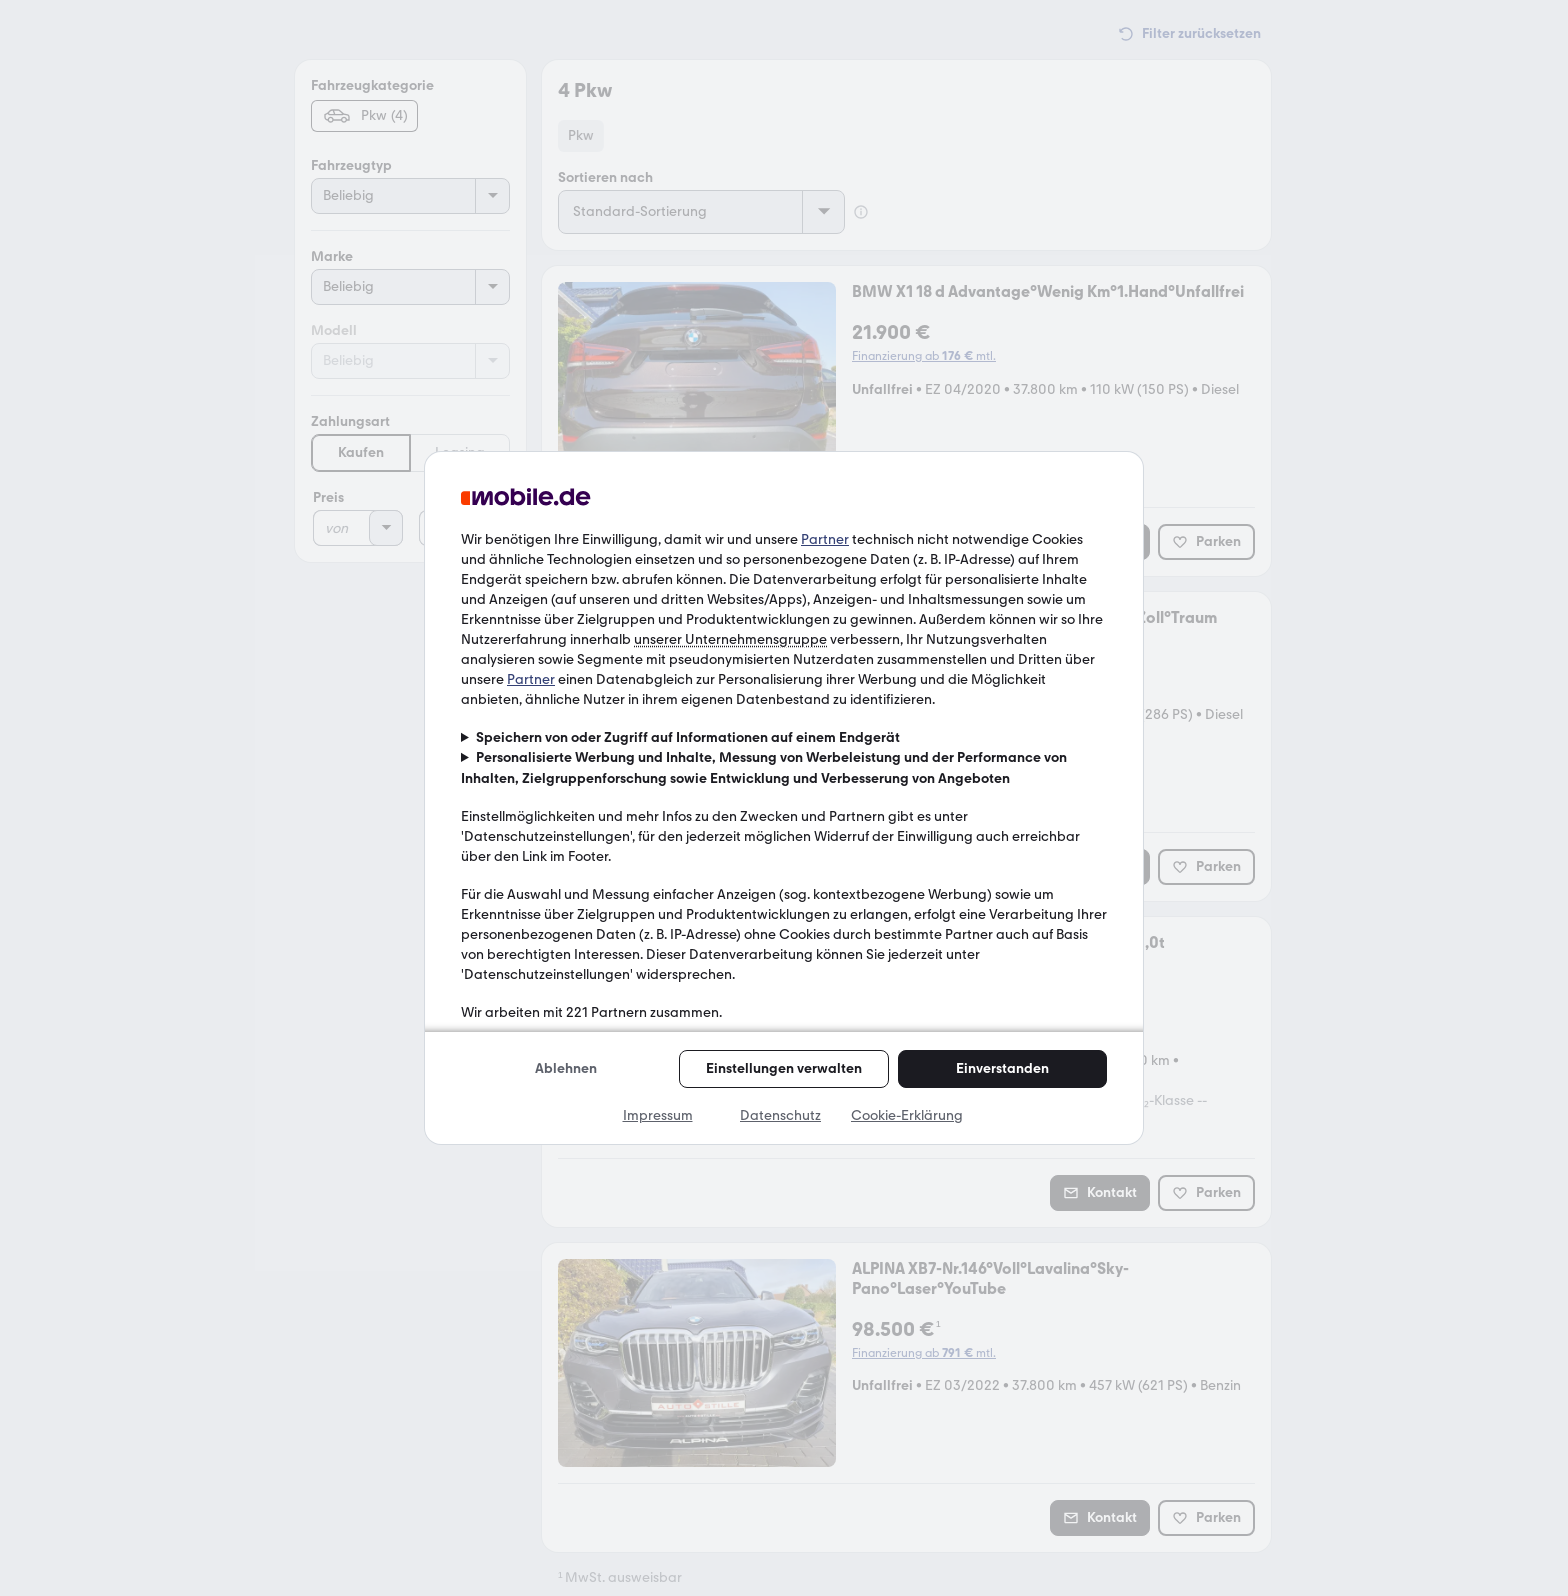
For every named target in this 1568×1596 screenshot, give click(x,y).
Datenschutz (780, 1115)
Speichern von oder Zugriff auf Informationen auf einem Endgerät (688, 737)
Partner (825, 539)
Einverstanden (1002, 1068)
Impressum (658, 1115)
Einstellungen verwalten (784, 1068)
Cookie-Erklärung (907, 1115)
